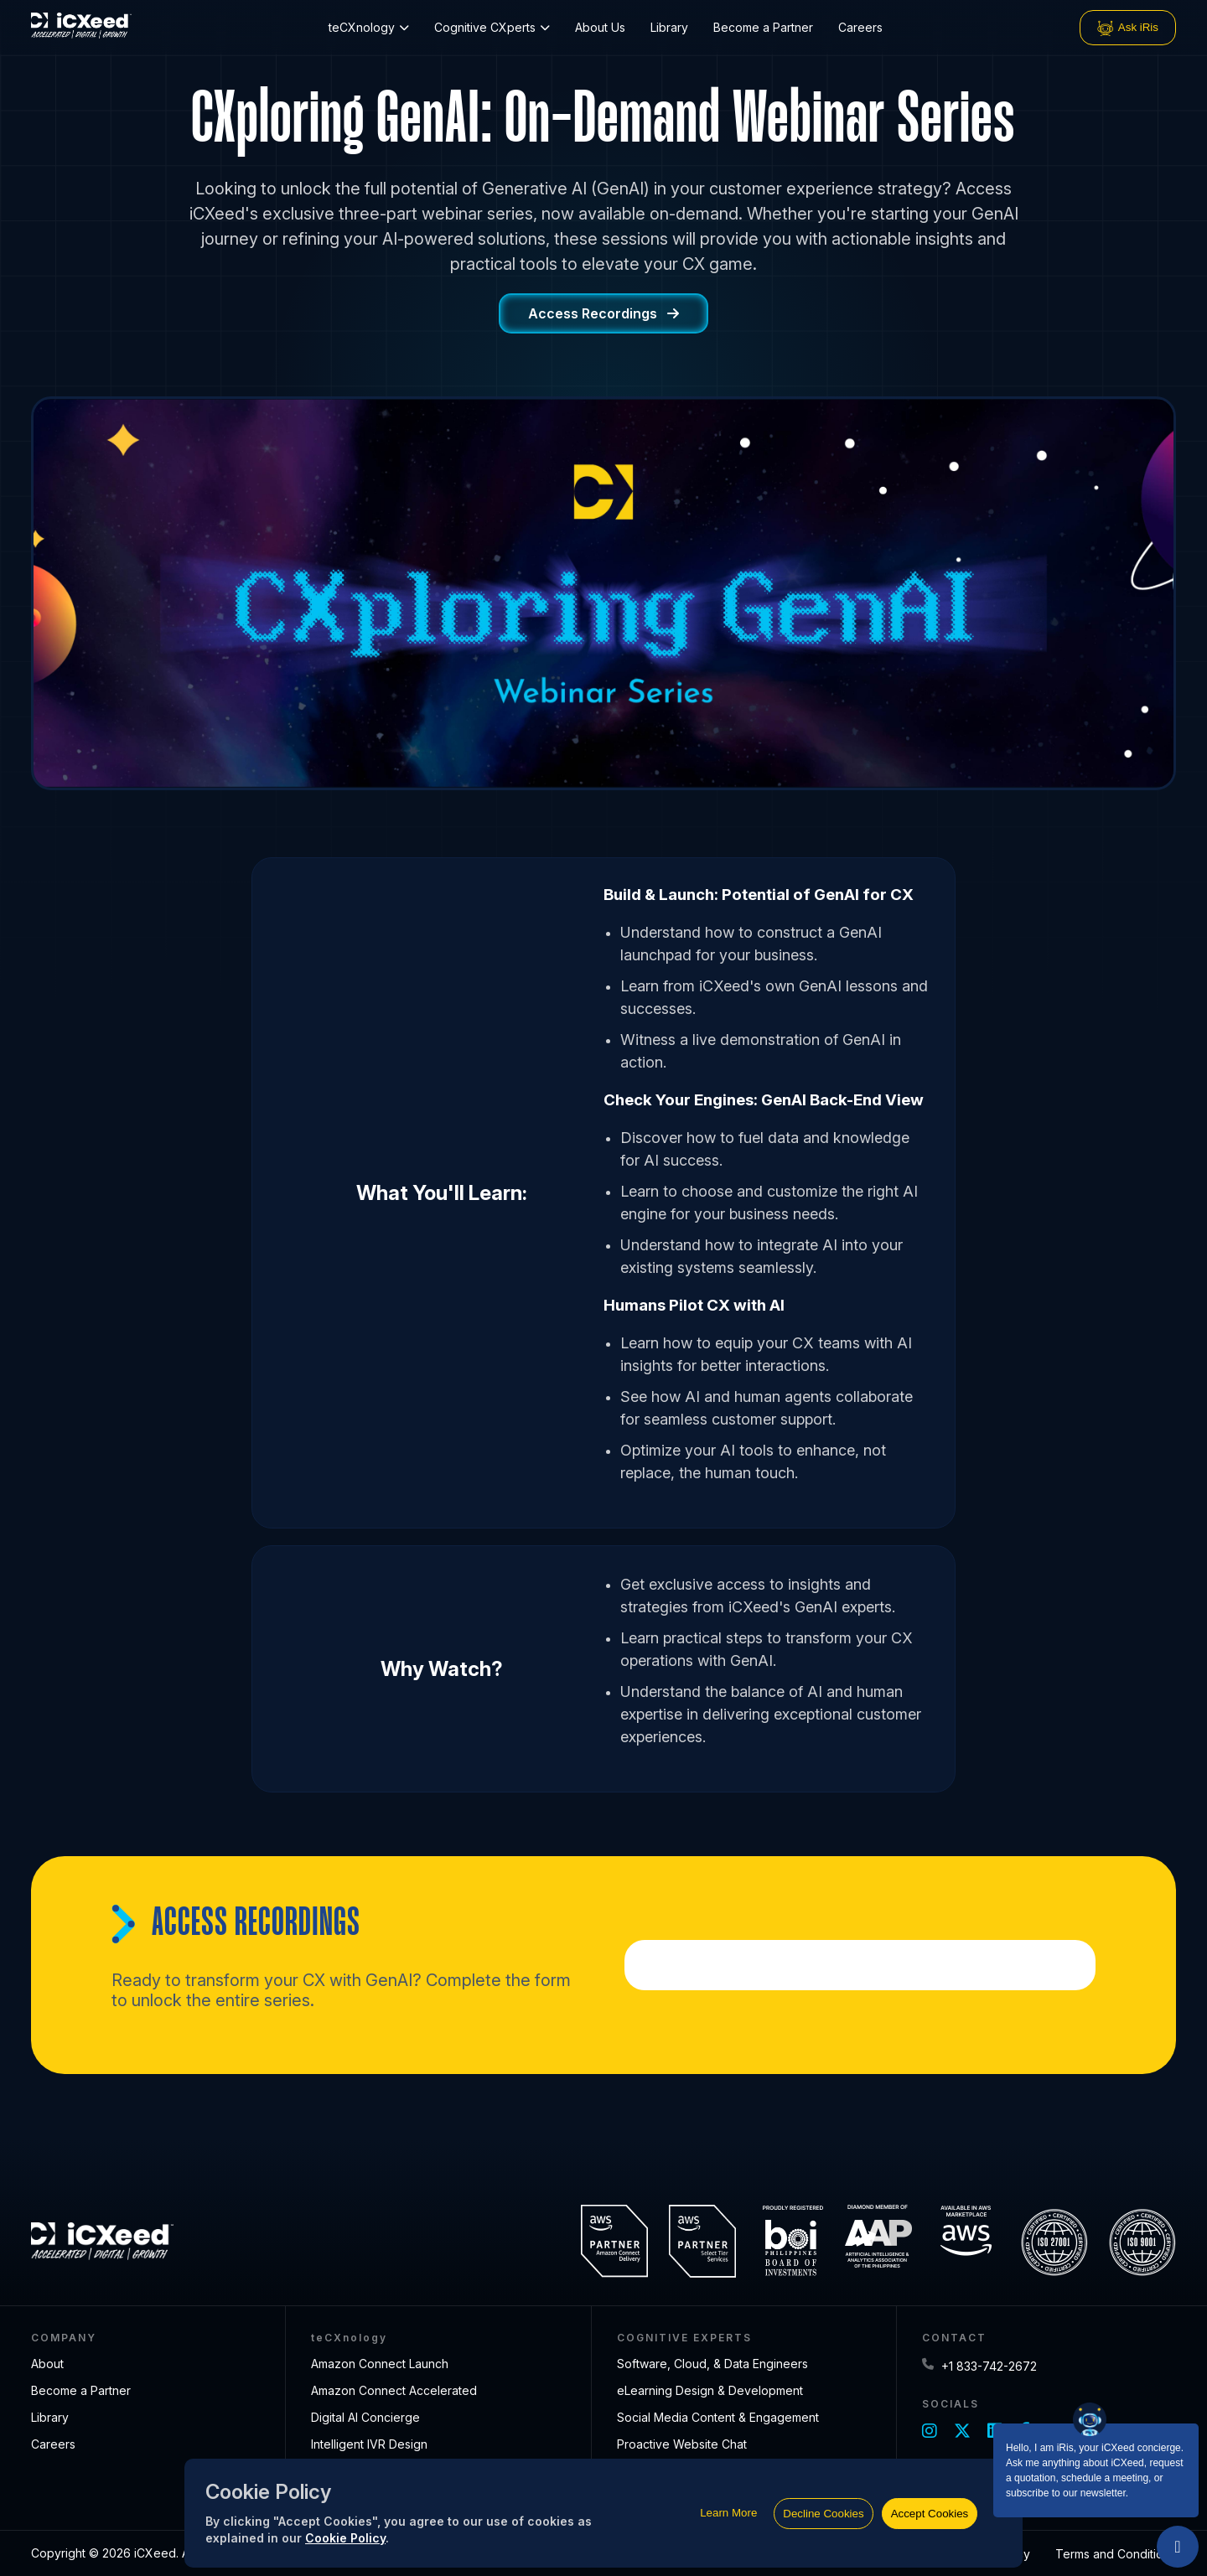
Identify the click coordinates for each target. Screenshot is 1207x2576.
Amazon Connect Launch (379, 2363)
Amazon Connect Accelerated (394, 2390)
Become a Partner (763, 27)
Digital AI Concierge (365, 2417)
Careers (860, 27)
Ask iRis (1127, 27)
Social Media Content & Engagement (718, 2417)
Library (669, 27)
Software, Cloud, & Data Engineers (712, 2363)
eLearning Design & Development (710, 2390)
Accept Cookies (930, 2513)
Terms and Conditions (1115, 2554)
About (47, 2363)
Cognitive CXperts (492, 27)
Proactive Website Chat (682, 2444)
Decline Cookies (823, 2513)
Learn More (728, 2512)
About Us (600, 27)
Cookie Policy (345, 2538)
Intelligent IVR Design (369, 2444)
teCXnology (369, 27)
